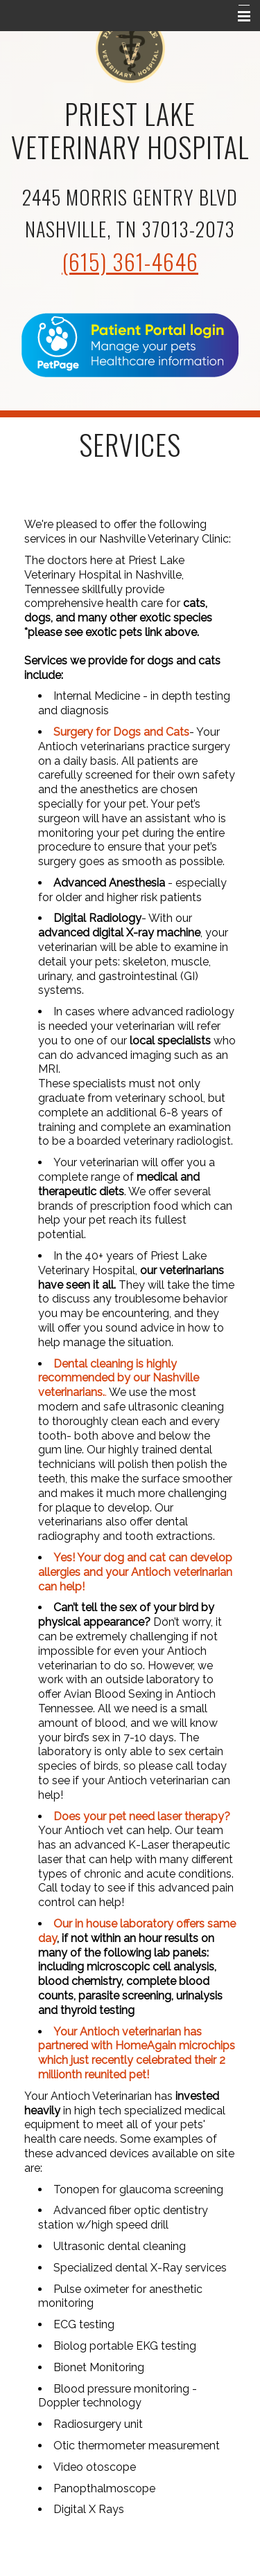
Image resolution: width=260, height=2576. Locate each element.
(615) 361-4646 (130, 261)
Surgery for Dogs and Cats (121, 731)
